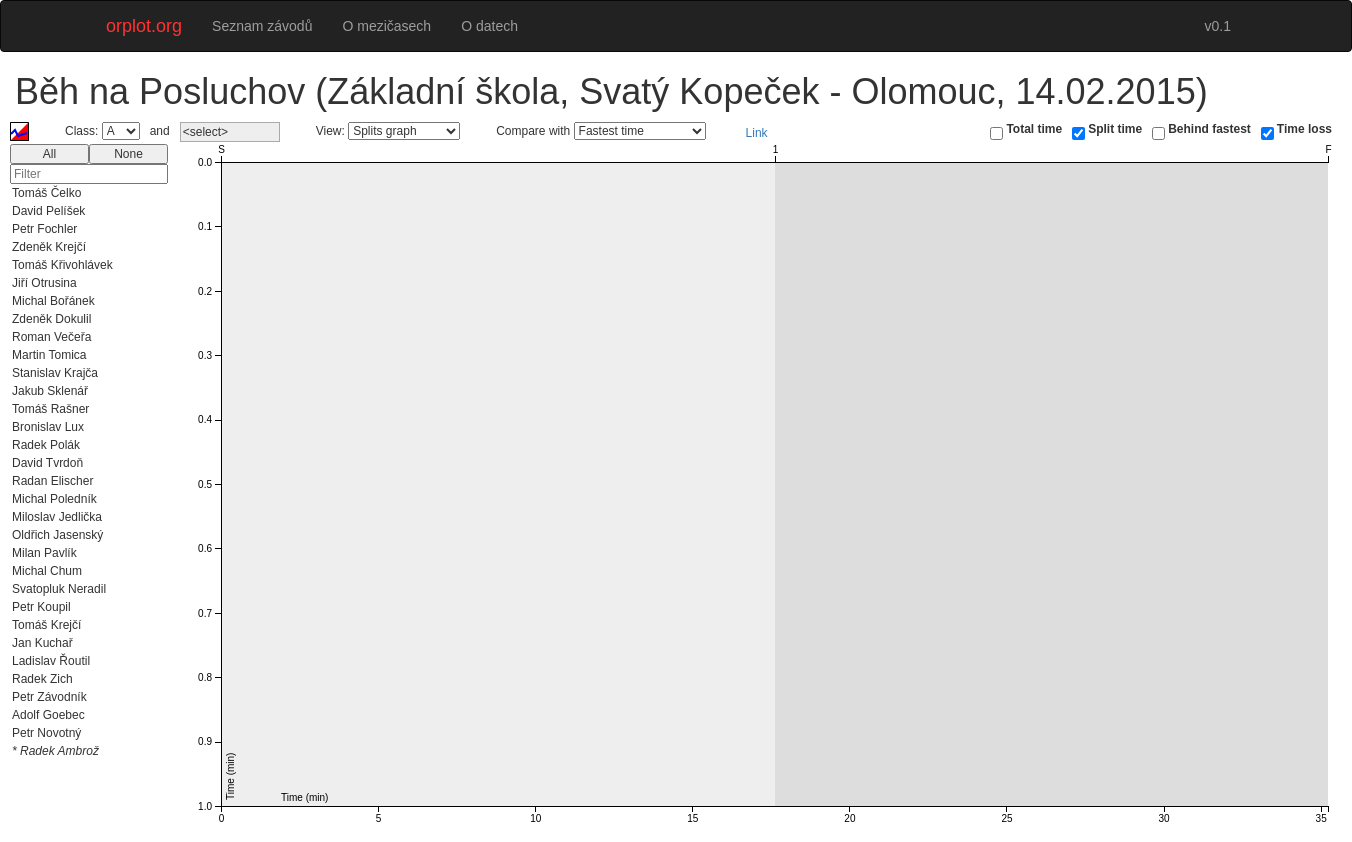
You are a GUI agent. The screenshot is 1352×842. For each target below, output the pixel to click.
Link (757, 133)
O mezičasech (386, 26)
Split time (1115, 129)
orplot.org (144, 26)
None (128, 154)
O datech (489, 26)
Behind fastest (1209, 129)
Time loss (1304, 129)
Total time (1034, 129)
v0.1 (1218, 26)
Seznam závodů (262, 26)
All (49, 154)
